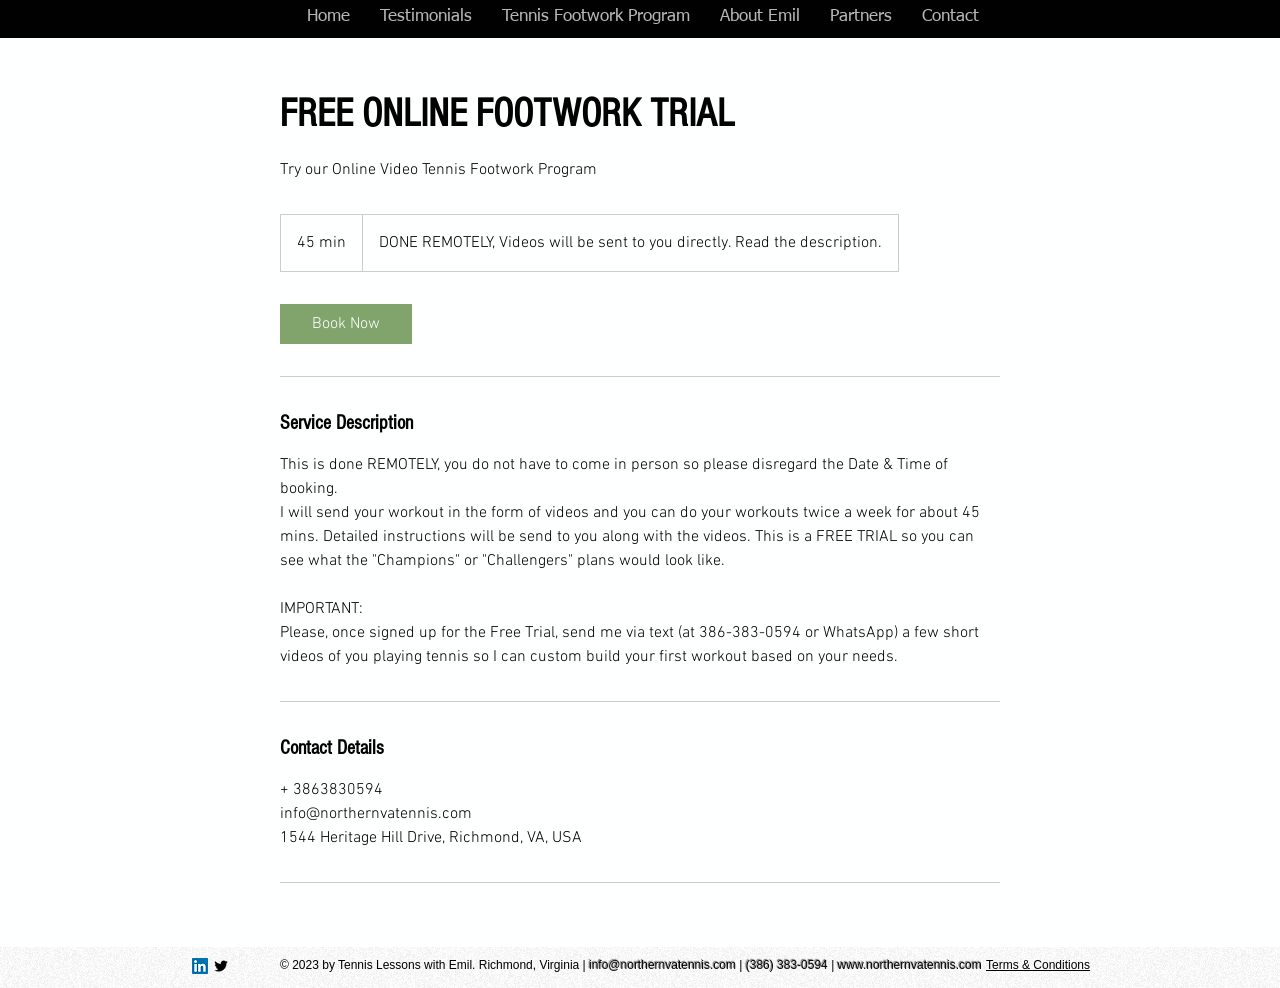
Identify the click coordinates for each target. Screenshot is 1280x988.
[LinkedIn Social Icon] (200, 966)
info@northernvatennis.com (662, 965)
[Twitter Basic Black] (221, 966)
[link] (346, 324)
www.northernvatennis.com (910, 965)
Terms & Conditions (1038, 965)
